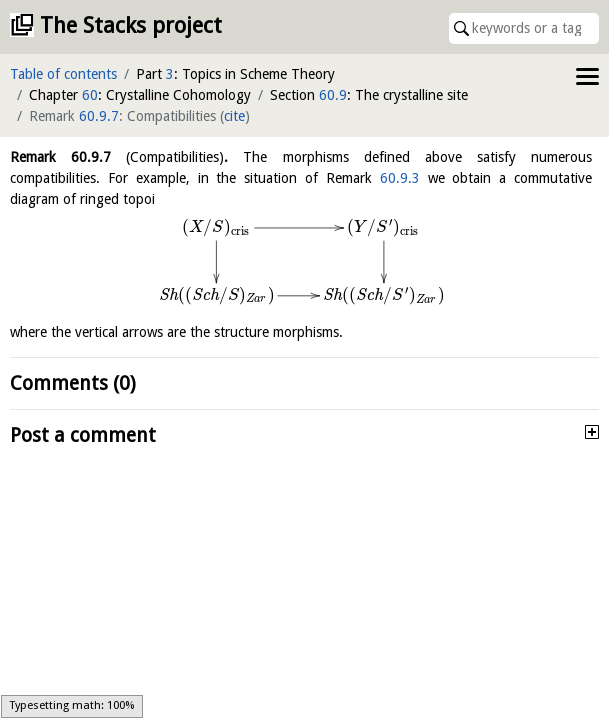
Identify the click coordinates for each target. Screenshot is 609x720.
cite (234, 116)
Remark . (119, 157)
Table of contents (63, 74)
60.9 (333, 95)
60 (90, 95)
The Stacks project (131, 25)
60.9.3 (400, 178)
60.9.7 (99, 116)
